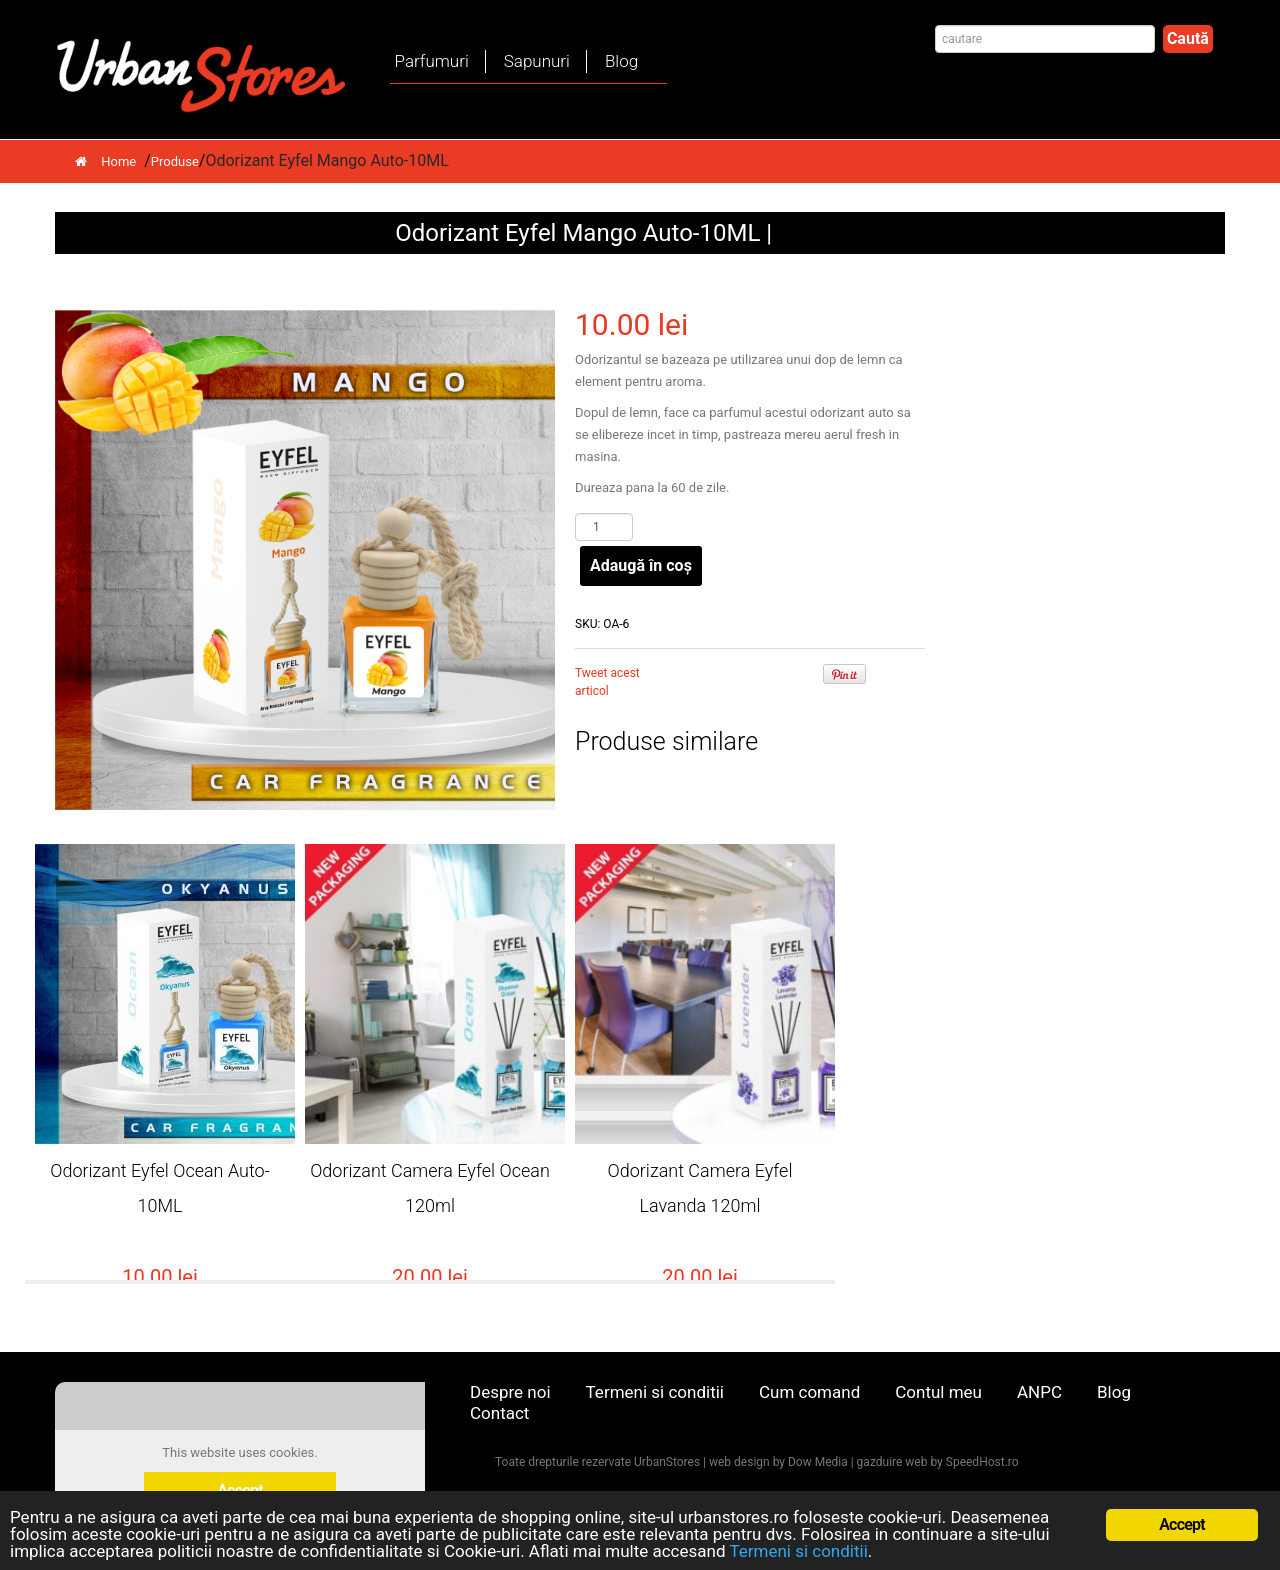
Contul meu (938, 1392)
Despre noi (510, 1392)
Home (105, 161)
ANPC (1039, 1392)
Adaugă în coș (641, 565)
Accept (1182, 1524)
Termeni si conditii (655, 1392)
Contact (499, 1413)
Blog (621, 61)
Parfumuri (432, 61)
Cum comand (809, 1392)
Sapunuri (537, 61)
